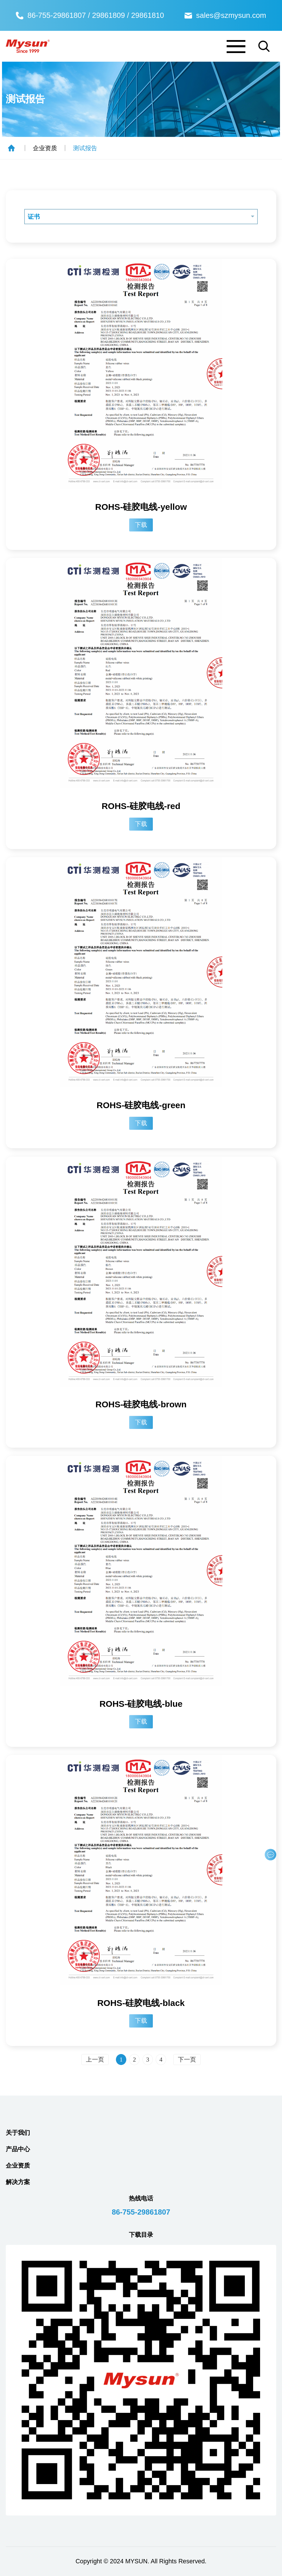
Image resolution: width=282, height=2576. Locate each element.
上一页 (95, 2059)
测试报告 (85, 148)
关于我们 (18, 2132)
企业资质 (45, 148)
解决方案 (18, 2182)
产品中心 (18, 2149)
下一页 (187, 2059)
